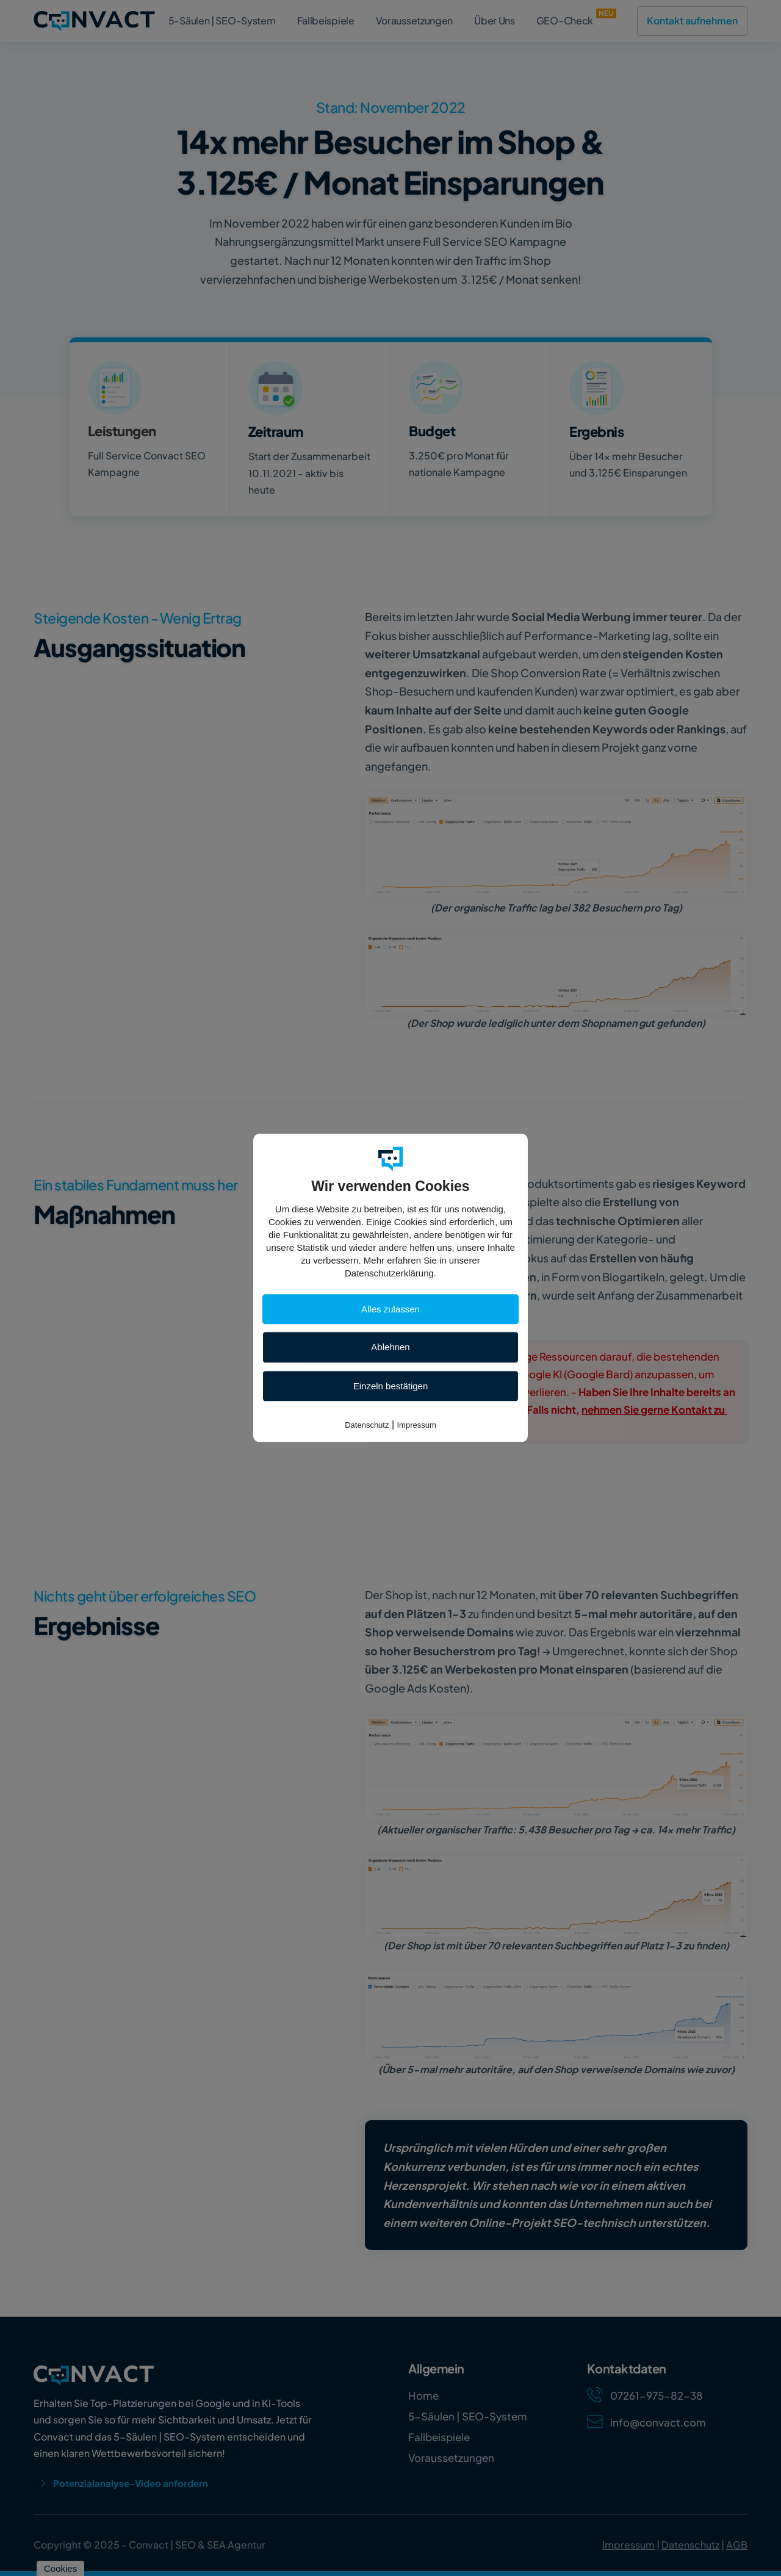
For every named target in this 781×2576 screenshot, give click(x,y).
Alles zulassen (390, 1309)
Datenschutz (367, 1425)
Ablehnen (390, 1347)
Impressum (416, 1425)
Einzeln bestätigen (390, 1386)
